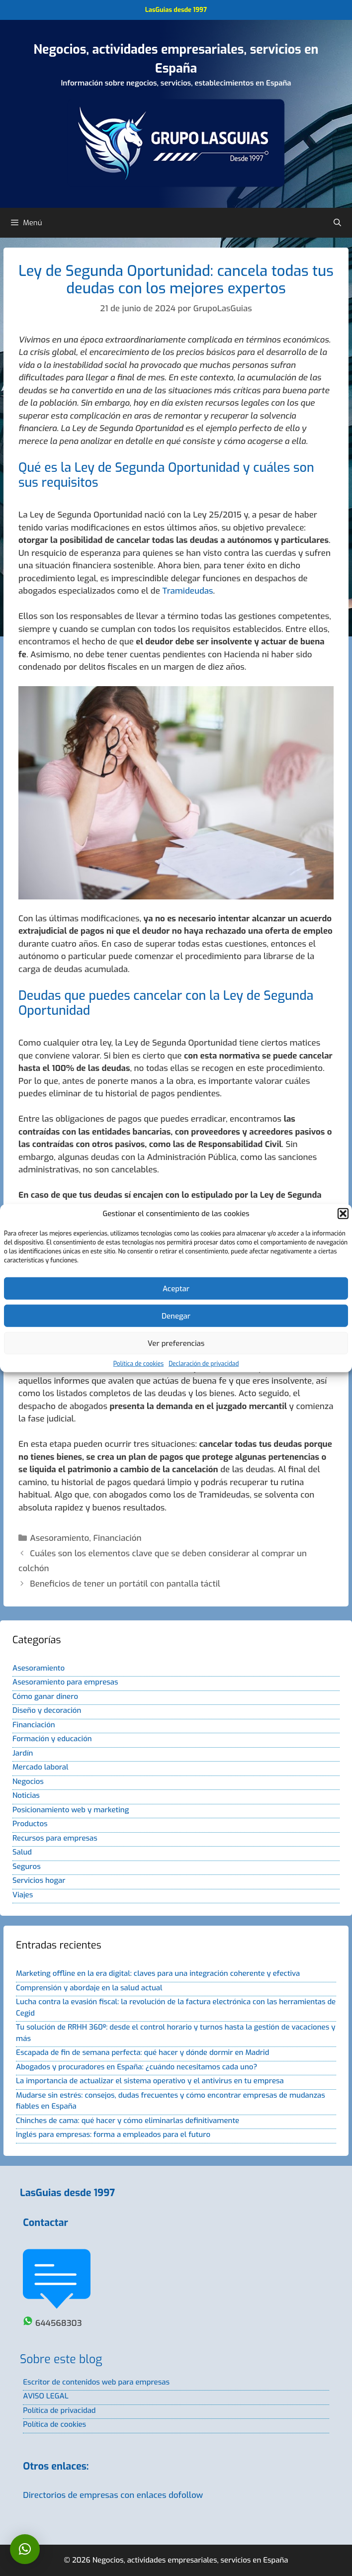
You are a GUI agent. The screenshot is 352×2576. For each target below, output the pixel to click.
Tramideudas (187, 591)
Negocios (28, 1781)
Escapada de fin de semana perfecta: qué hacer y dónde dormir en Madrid (142, 2052)
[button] (343, 1214)
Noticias (26, 1795)
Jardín (22, 1753)
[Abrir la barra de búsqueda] (337, 223)
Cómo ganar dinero (45, 1696)
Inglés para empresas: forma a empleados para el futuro (113, 2134)
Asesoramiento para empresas (65, 1682)
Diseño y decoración (46, 1710)
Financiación (117, 1538)
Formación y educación (52, 1739)
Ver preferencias (176, 1343)
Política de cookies (138, 1364)
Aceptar (176, 1288)
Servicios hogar (38, 1880)
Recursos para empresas (54, 1838)
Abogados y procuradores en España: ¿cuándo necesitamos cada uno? (136, 2067)
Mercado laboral (40, 1767)
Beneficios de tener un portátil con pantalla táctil (125, 1584)
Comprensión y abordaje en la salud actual (89, 1988)
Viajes (22, 1895)
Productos (30, 1824)
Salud (22, 1852)
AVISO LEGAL (45, 2396)
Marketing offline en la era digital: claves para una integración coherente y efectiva (158, 1973)
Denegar (176, 1316)
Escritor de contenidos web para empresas (96, 2382)
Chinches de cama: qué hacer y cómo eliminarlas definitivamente (127, 2121)
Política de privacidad (59, 2410)
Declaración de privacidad (204, 1364)
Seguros (26, 1866)
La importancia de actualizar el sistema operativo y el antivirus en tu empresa (150, 2081)
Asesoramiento (59, 1538)
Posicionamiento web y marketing (70, 1810)
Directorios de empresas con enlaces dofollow (113, 2495)
